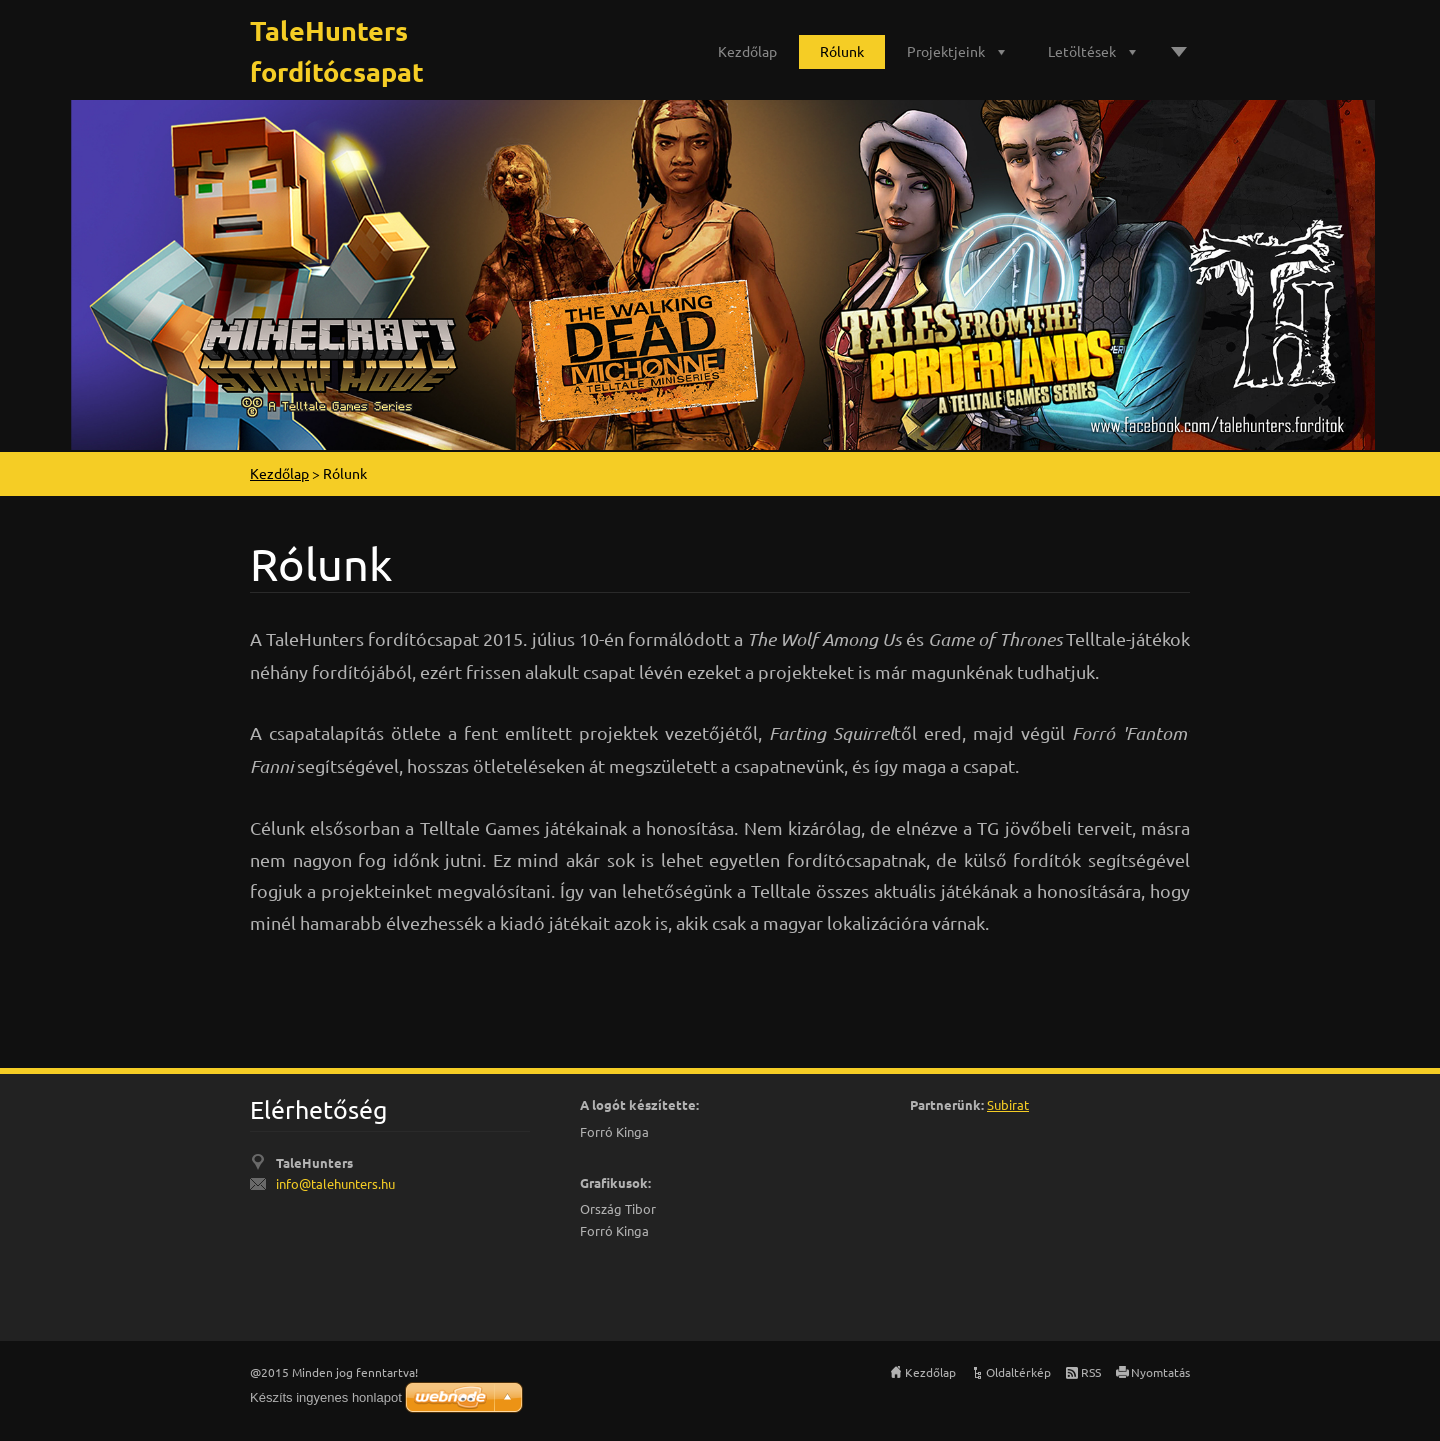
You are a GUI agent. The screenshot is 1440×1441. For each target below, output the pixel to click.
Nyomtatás (1160, 1372)
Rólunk (842, 51)
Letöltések (1082, 51)
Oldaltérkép (1018, 1372)
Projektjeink (946, 51)
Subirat (1008, 1104)
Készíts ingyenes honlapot (326, 1397)
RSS (1091, 1372)
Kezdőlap (747, 51)
